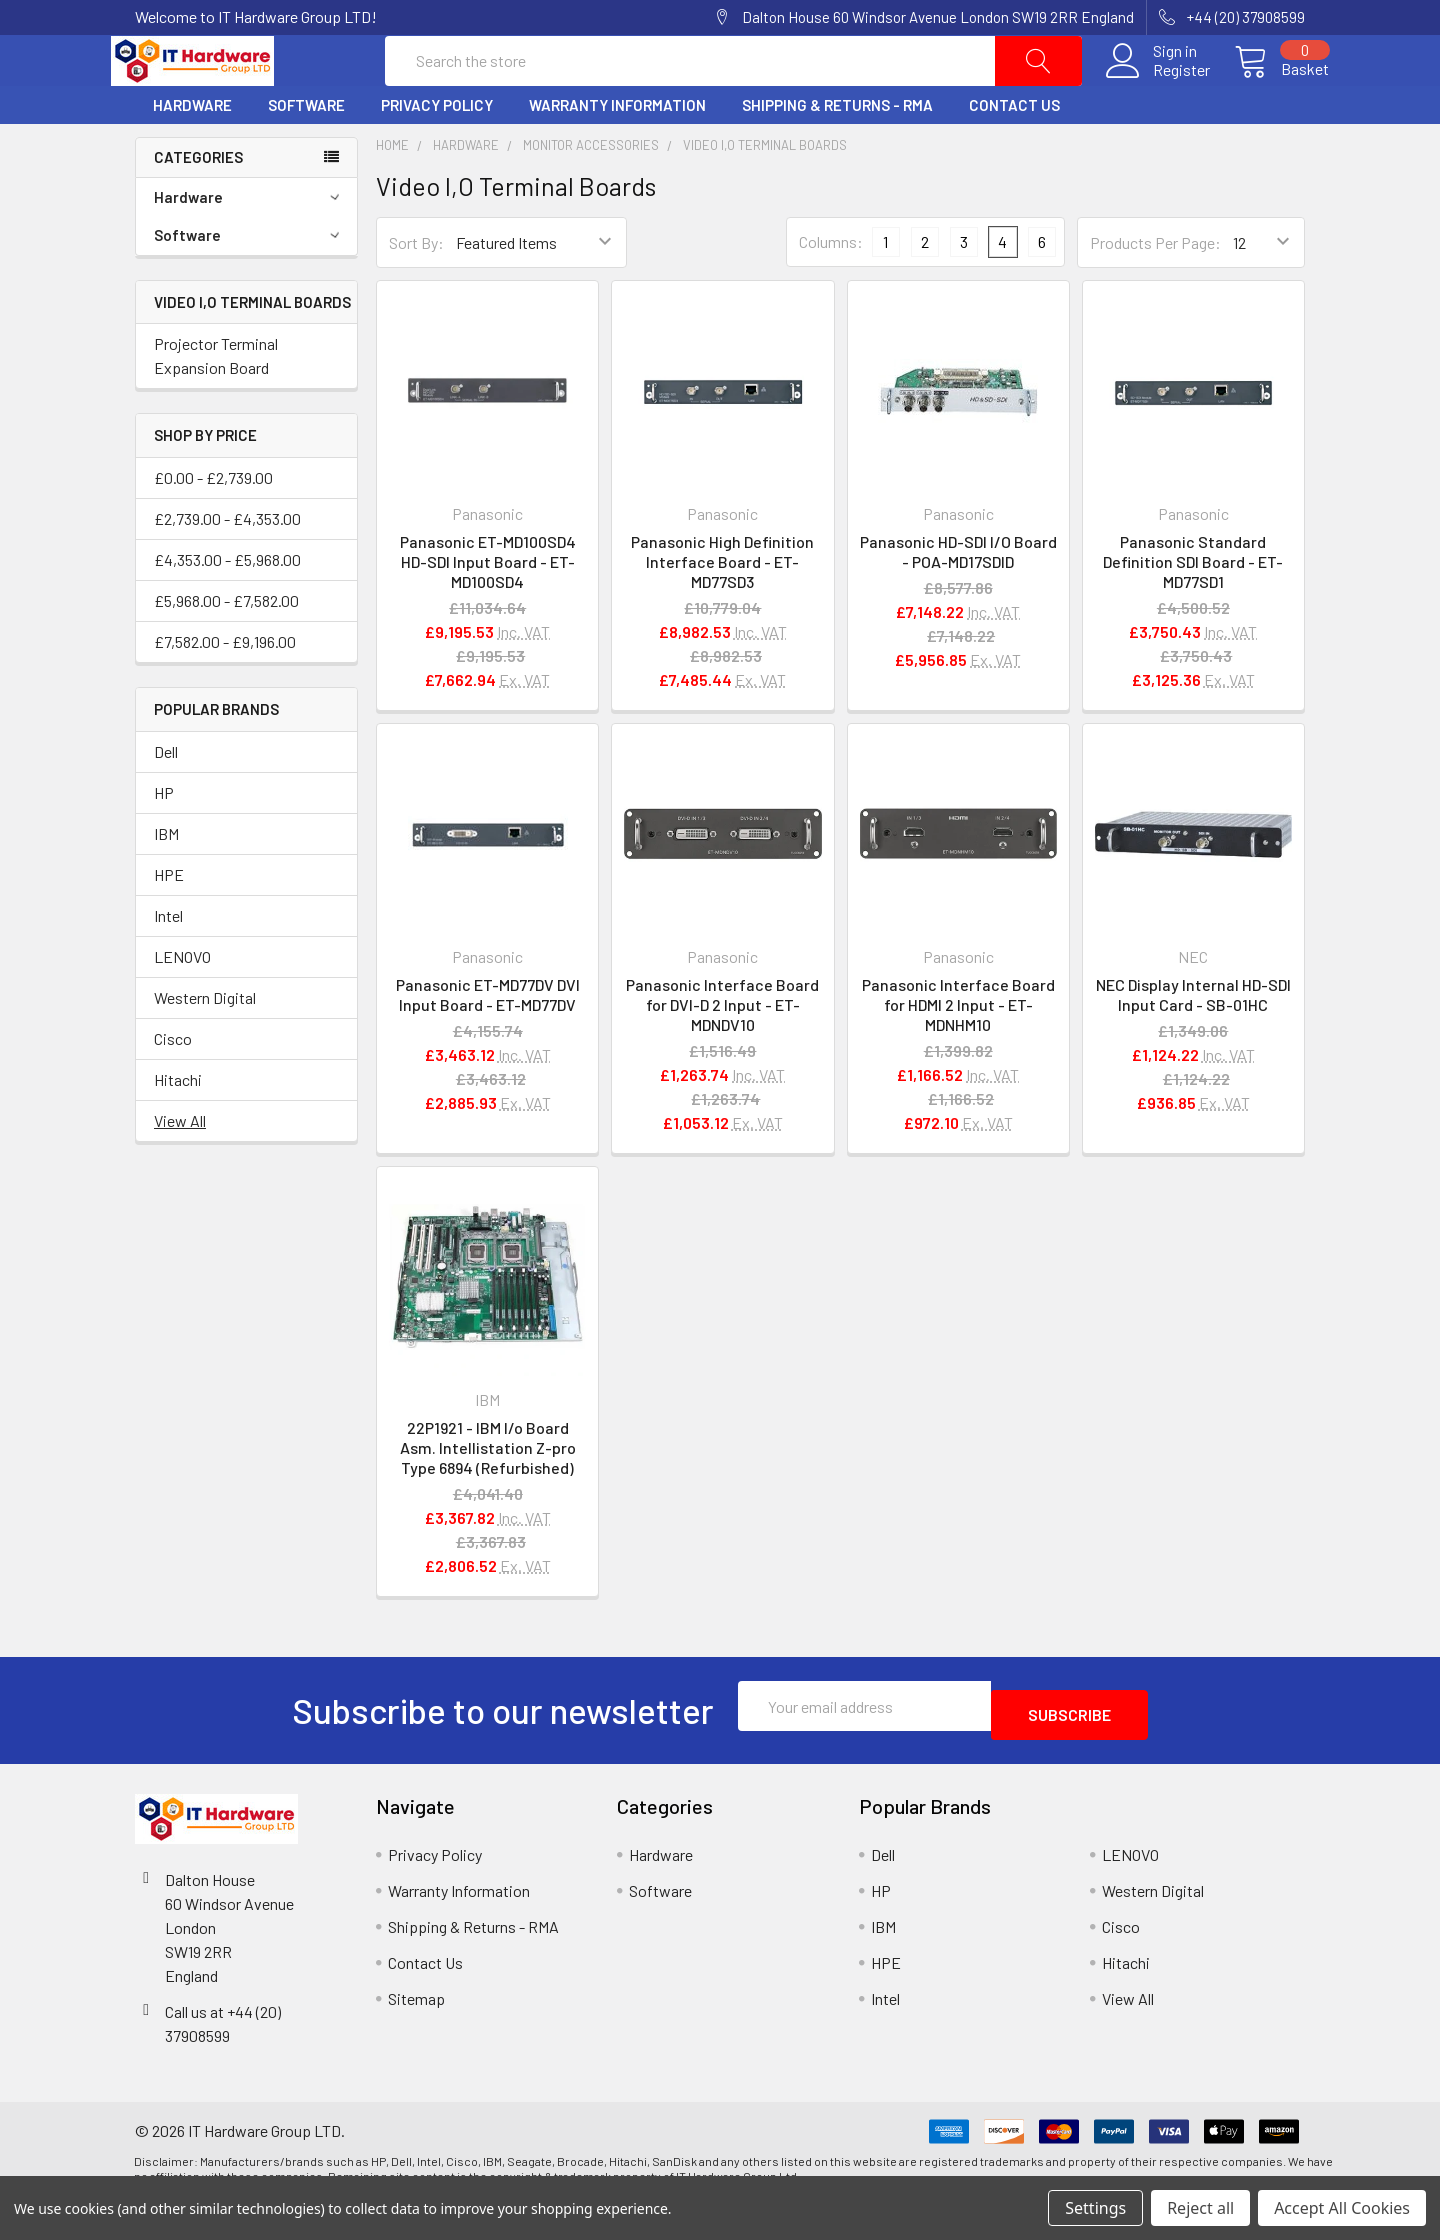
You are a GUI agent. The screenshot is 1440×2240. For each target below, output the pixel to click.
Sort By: (416, 290)
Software (306, 153)
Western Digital (205, 1045)
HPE (169, 922)
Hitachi (178, 1127)
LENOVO (182, 1004)
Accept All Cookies (1342, 2208)
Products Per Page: (1155, 290)
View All (180, 1168)
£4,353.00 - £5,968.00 (227, 607)
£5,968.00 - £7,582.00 (226, 648)
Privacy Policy (437, 153)
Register (1157, 94)
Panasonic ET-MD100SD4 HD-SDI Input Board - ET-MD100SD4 (488, 609)
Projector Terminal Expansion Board (216, 403)
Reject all (1200, 2208)
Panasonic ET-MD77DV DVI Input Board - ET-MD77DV (488, 1042)
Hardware (192, 153)
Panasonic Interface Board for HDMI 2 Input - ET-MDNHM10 (958, 1052)
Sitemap (416, 2037)
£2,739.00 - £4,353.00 (227, 566)
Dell (166, 799)
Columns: (831, 289)
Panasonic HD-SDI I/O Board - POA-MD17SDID (958, 599)
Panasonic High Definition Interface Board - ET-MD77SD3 (722, 609)
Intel (168, 963)
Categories (198, 205)
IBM (166, 881)
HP (164, 840)
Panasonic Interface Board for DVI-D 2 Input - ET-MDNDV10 (722, 1052)
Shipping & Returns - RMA (837, 153)
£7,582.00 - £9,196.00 (225, 689)
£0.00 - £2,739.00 (213, 525)
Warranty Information (617, 153)
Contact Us (1014, 153)
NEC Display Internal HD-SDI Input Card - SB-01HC (1193, 1042)
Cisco (173, 1086)
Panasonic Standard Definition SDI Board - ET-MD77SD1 (1193, 609)
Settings (1095, 2208)
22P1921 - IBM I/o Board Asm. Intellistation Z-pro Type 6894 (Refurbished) (488, 1495)
